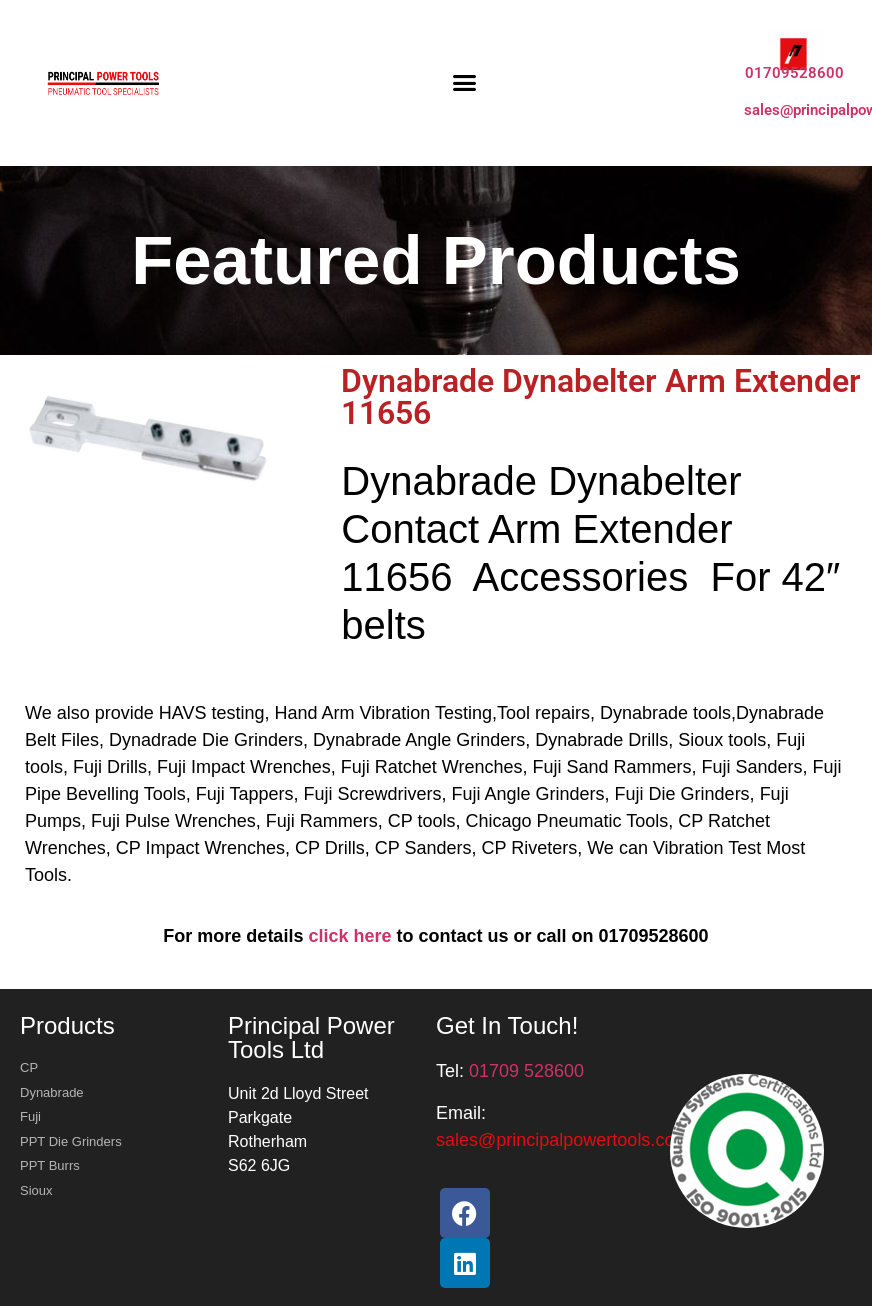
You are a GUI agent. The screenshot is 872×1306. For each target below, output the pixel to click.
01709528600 (794, 73)
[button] (465, 83)
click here (349, 936)
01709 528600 (526, 1071)
